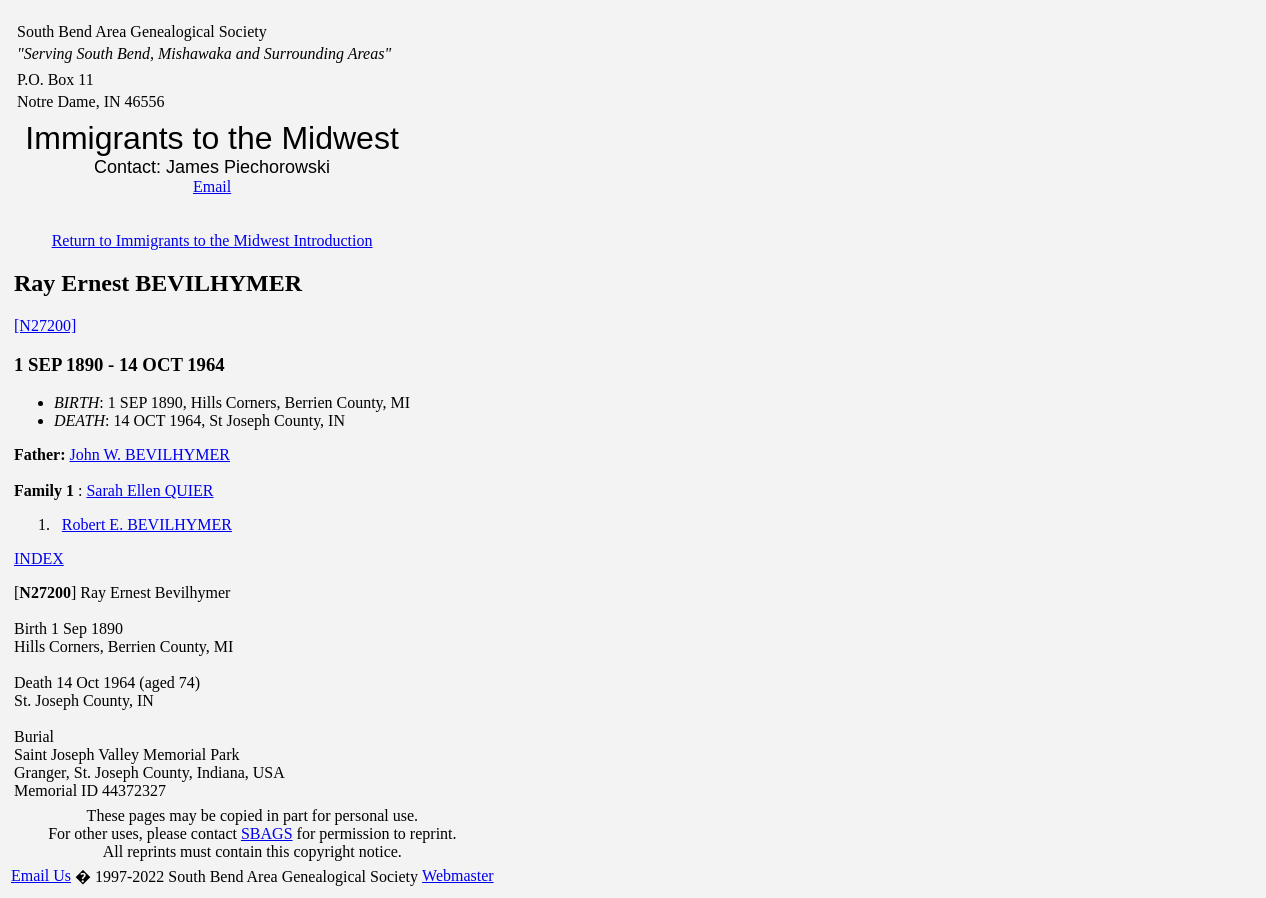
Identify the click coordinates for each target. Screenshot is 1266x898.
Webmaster (458, 875)
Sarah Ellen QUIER (149, 490)
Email (212, 186)
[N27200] (45, 325)
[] (45, 592)
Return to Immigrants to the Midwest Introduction (212, 240)
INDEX (39, 558)
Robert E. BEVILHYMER (147, 524)
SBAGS (267, 833)
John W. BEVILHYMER (150, 454)
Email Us (41, 875)
